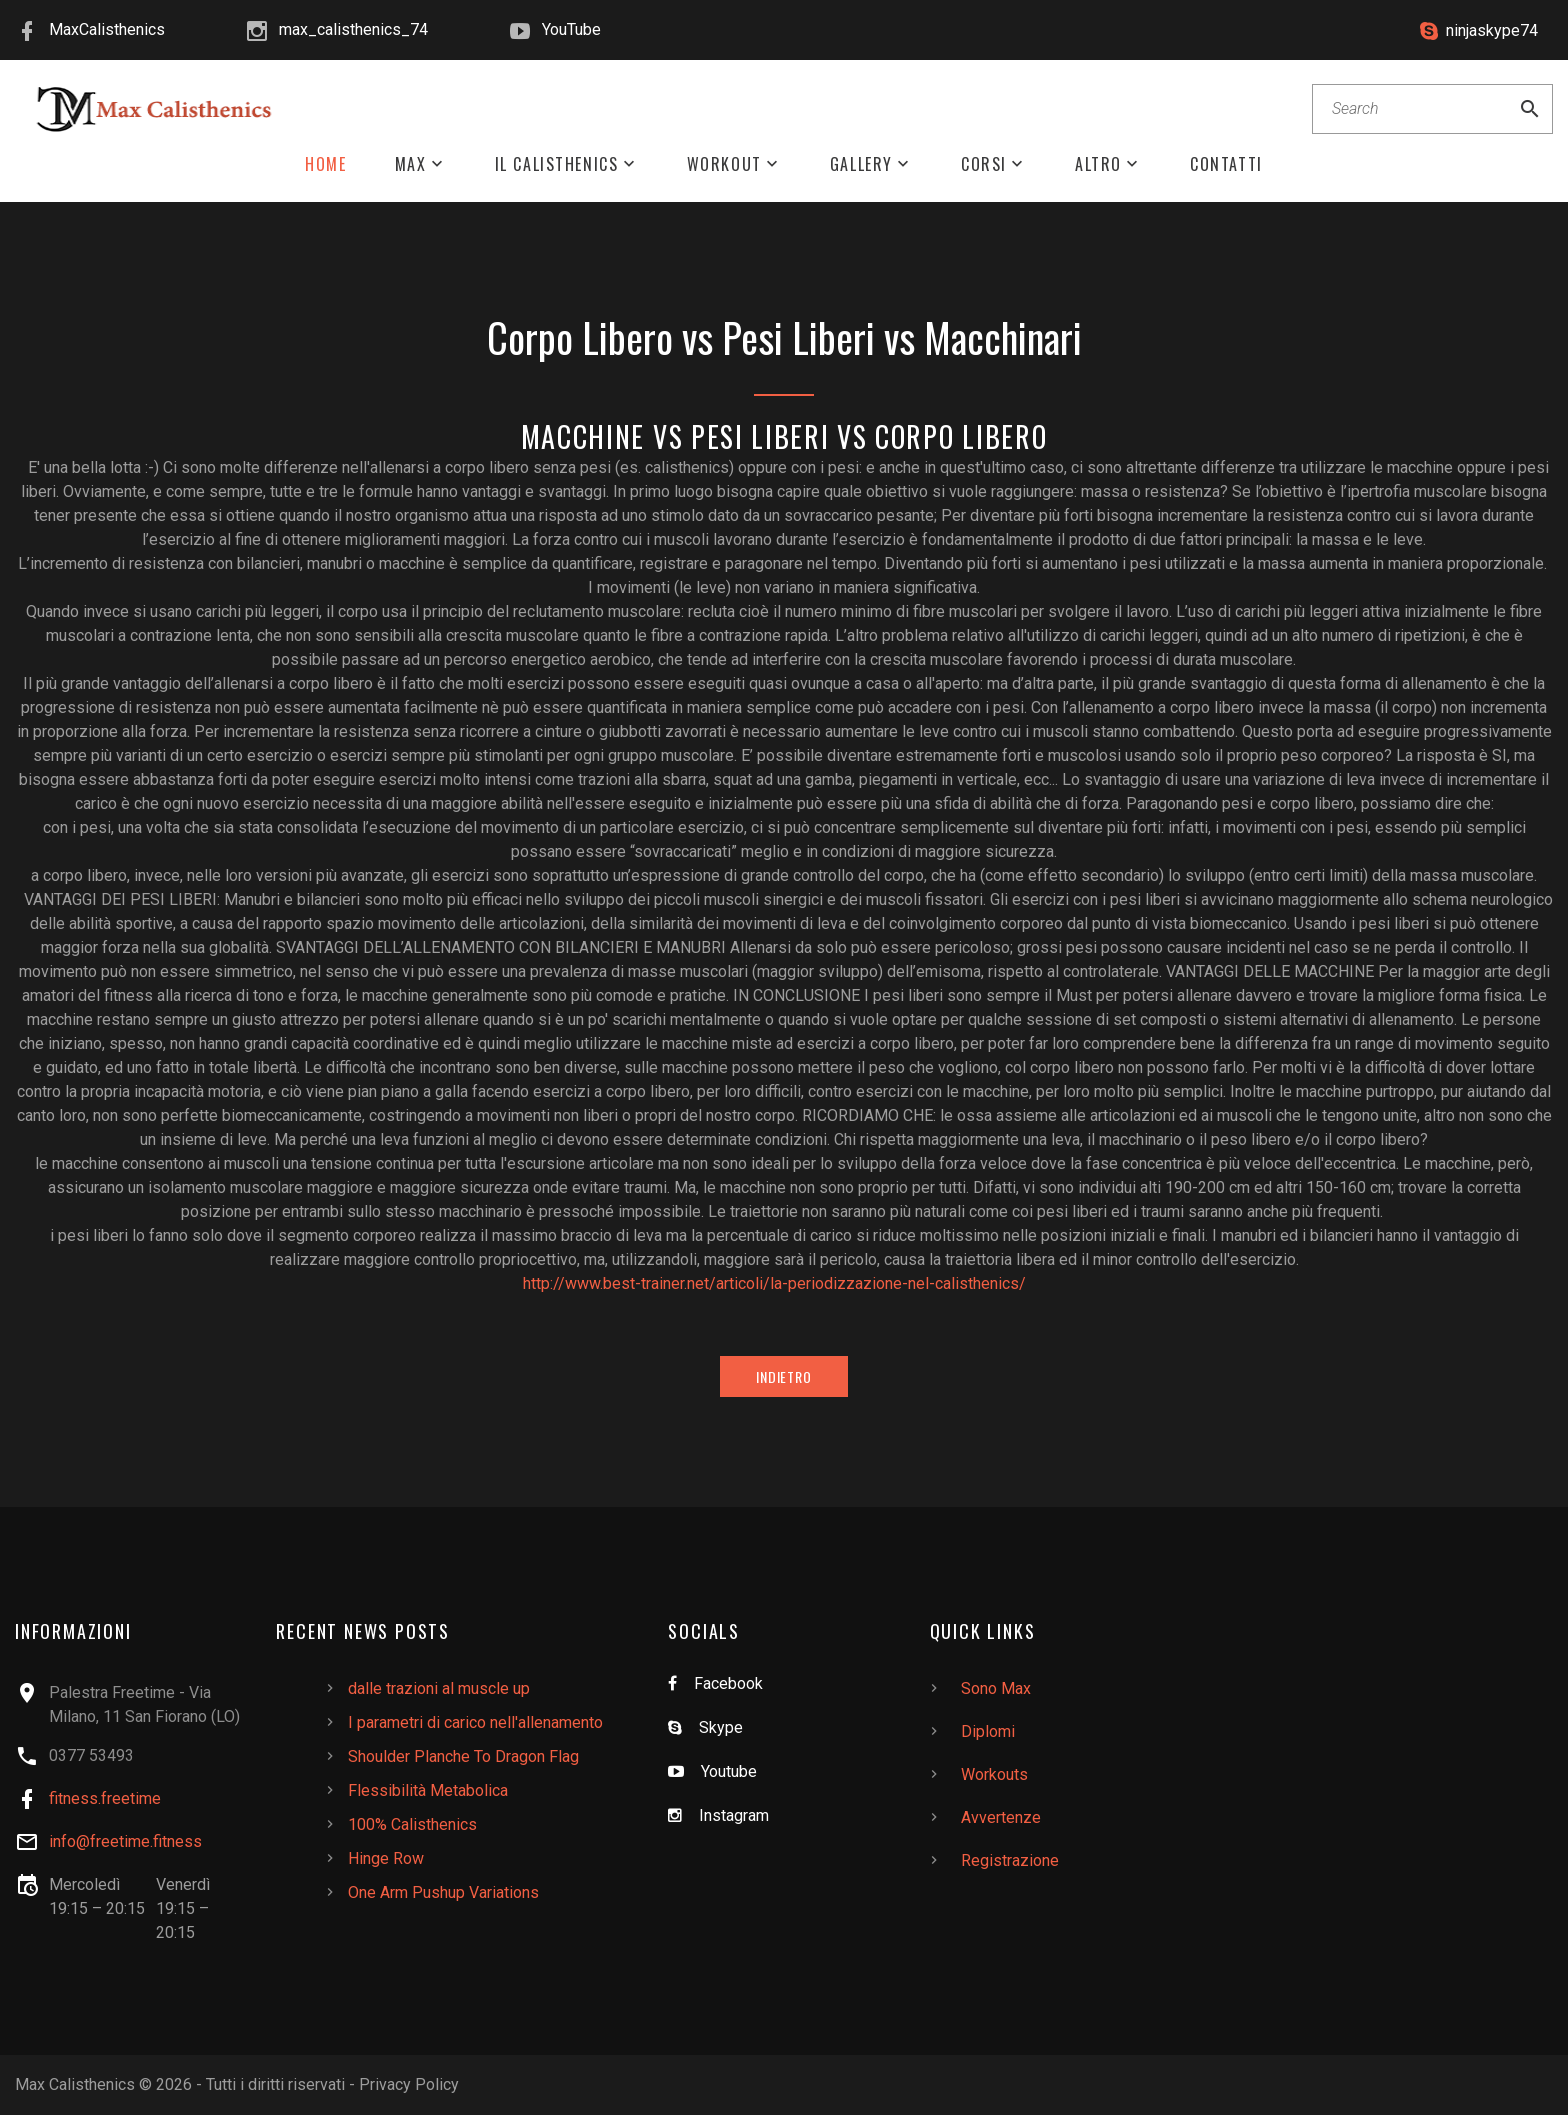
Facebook (728, 1683)
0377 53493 (91, 1755)
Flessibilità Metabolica (428, 1790)
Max (411, 164)
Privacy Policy (409, 2084)
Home (325, 164)
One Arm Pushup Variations (443, 1892)
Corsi (984, 164)
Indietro (784, 1376)
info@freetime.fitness (125, 1841)
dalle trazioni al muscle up (439, 1688)
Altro (1098, 164)
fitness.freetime (105, 1798)
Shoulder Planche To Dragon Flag (463, 1756)
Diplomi (988, 1731)
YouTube (571, 29)
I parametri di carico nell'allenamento (475, 1722)
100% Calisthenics (412, 1824)
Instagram (734, 1815)
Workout (724, 164)
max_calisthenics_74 (353, 29)
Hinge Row (386, 1858)
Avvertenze (1001, 1817)
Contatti (1226, 164)
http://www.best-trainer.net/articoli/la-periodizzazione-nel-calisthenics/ (774, 1283)
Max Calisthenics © (83, 2084)
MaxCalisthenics (107, 29)
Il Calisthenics (557, 164)
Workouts (994, 1774)
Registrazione (1010, 1860)
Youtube (729, 1771)
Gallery (861, 164)
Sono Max (996, 1688)
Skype (721, 1727)
